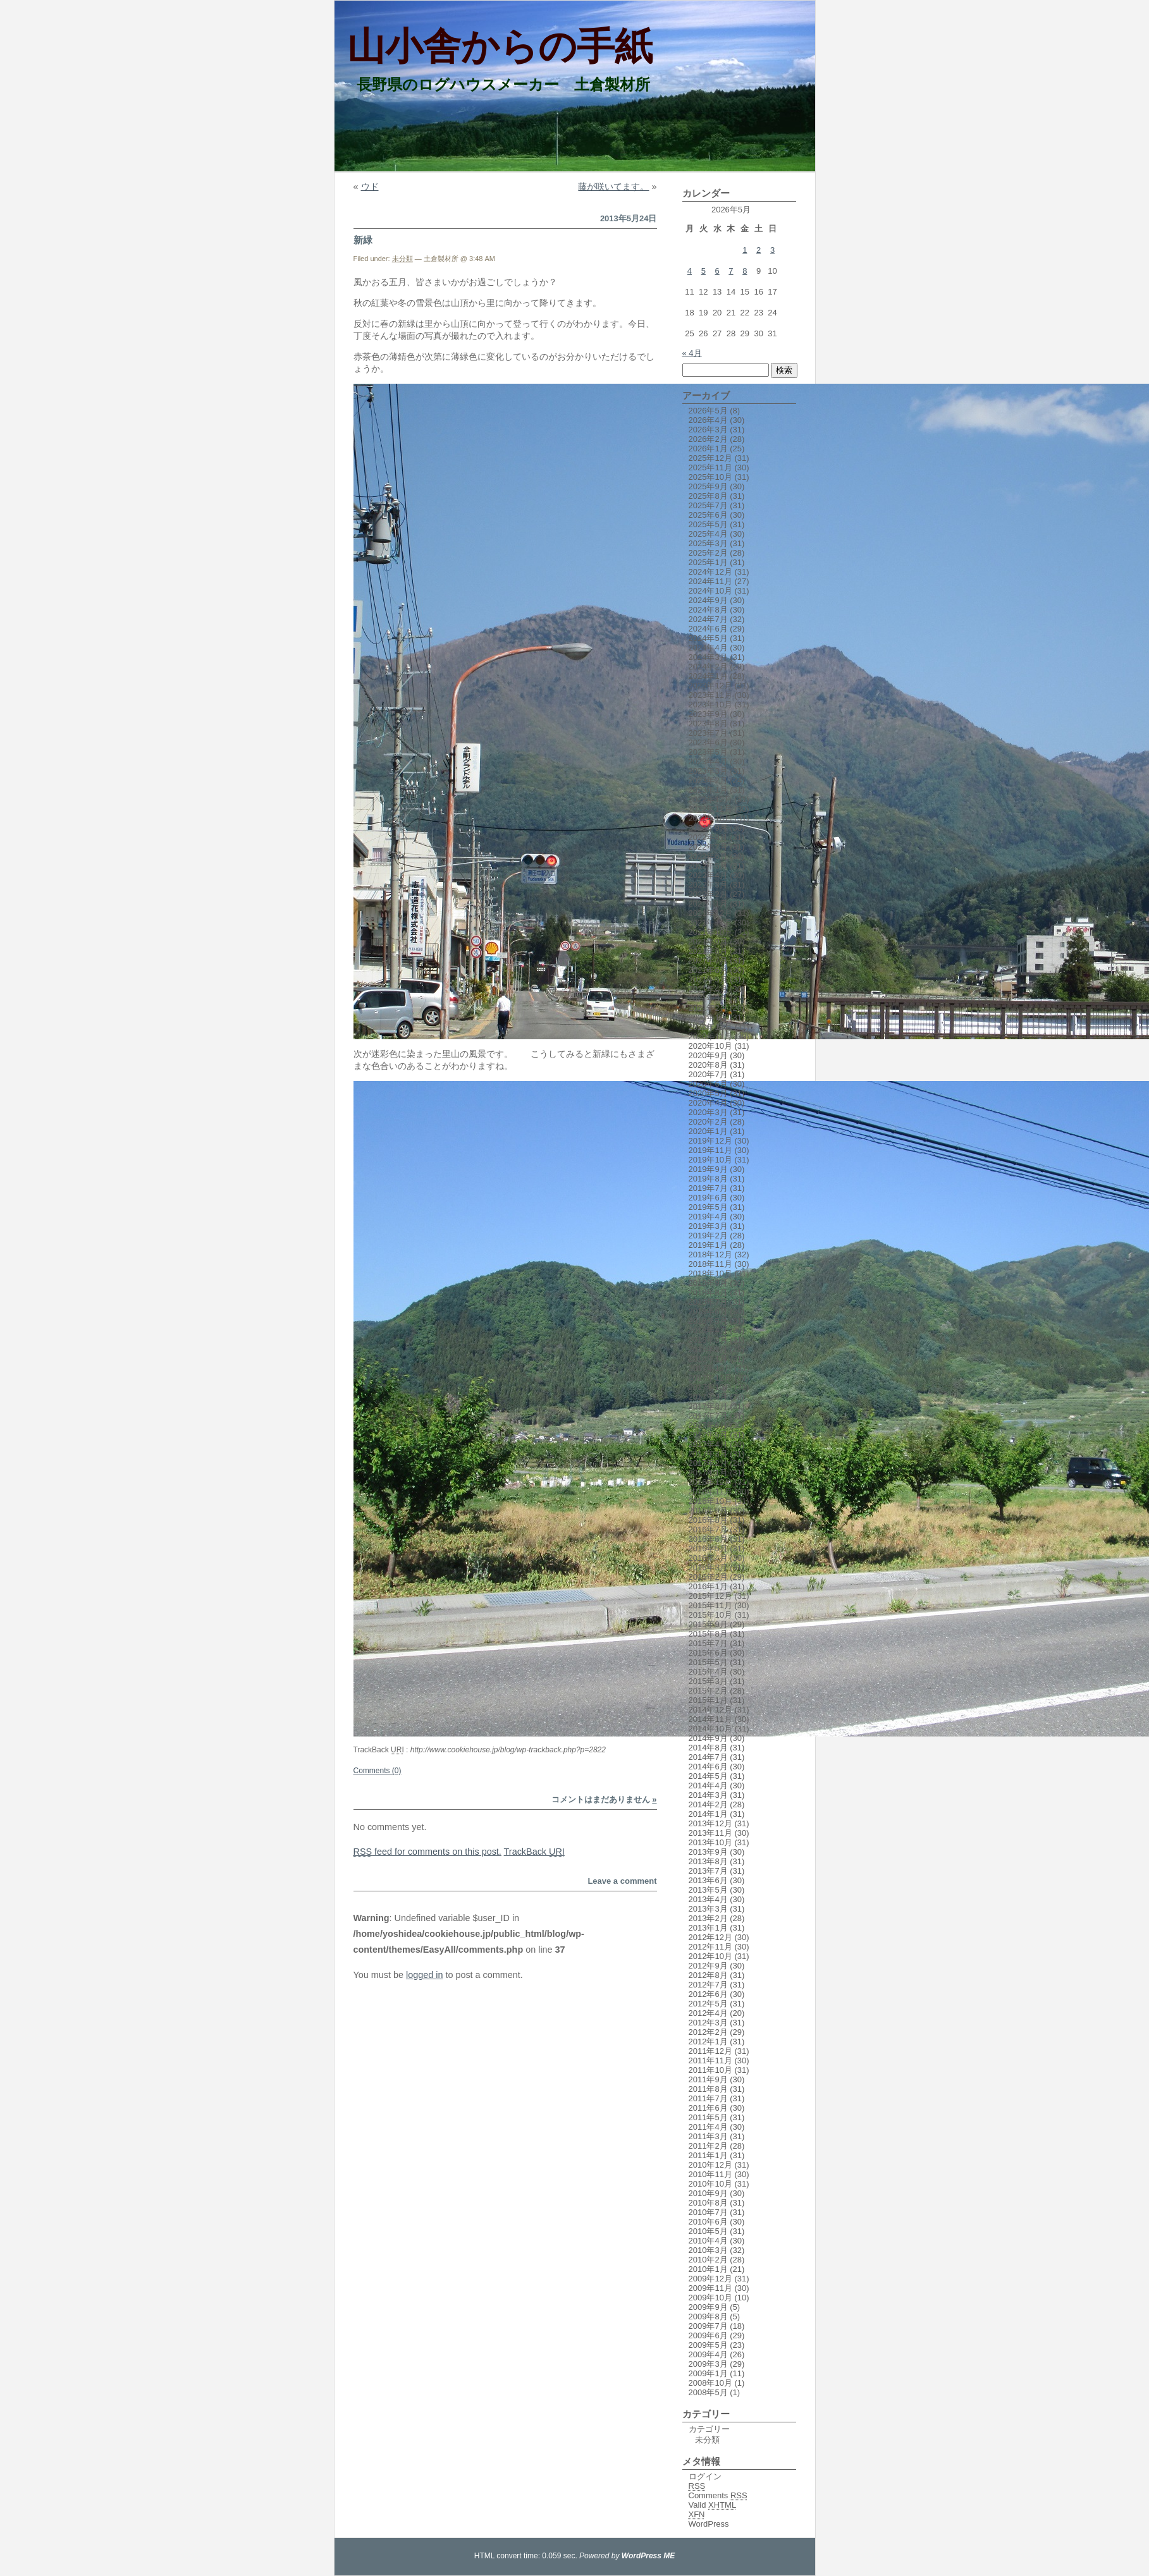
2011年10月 (710, 2070)
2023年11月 (710, 695)
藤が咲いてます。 (613, 186)
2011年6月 (708, 2108)
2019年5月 (708, 1207)
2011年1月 (708, 2155)
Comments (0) (377, 1770)
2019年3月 (708, 1226)
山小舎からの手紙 (500, 46)
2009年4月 (708, 2354)
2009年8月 (708, 2316)
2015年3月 (708, 1681)
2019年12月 (710, 1140)
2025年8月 (708, 496)
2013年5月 (708, 1890)
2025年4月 (708, 534)
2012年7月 (708, 1984)
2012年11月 (710, 1946)
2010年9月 (708, 2193)
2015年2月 (708, 1690)
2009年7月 (708, 2326)
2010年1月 (708, 2269)
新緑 (362, 240)
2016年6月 (708, 1539)
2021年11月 (710, 922)
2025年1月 (708, 562)
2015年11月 (710, 1605)
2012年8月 (708, 1975)
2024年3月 (708, 657)
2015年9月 (708, 1624)
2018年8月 (708, 1292)
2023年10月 (710, 704)
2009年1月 (708, 2373)
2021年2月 (708, 1008)
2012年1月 (708, 2041)
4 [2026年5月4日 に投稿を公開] (689, 271)
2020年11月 (710, 1036)
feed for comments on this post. (427, 1852)
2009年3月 (708, 2364)
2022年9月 (708, 828)
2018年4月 (708, 1330)
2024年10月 (710, 590)
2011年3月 (708, 2136)
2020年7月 (708, 1074)
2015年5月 (708, 1662)
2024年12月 (710, 572)
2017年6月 (708, 1425)
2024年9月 (708, 600)
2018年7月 (708, 1302)
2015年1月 (708, 1700)
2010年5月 (708, 2231)
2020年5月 (708, 1093)
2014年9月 (708, 1738)
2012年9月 (708, 1965)
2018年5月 (708, 1321)
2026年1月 (708, 448)
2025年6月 (708, 515)
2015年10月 (710, 1615)
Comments (718, 2495)
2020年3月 (708, 1112)
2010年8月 (708, 2202)
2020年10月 (710, 1046)
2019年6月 (708, 1197)
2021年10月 (710, 932)
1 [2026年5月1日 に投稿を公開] (744, 250)
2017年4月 (708, 1444)
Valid (713, 2505)
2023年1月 (708, 790)
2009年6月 (708, 2335)
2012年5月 (708, 2003)
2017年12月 (710, 1368)
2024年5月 (708, 638)
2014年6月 (708, 1766)
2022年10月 (710, 818)
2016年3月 (708, 1567)
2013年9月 (708, 1852)
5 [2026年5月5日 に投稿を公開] (703, 271)
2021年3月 (708, 998)
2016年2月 (708, 1577)
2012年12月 (710, 1937)
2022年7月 (708, 847)
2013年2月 (708, 1918)
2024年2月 (708, 666)
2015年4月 (708, 1671)
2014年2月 (708, 1804)
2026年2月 (708, 439)
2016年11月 (710, 1491)
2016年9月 (708, 1510)
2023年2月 (708, 780)
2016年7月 (708, 1529)
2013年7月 (708, 1871)
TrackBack (534, 1852)
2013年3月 (708, 1909)
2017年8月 (708, 1406)
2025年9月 (708, 486)
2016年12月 (710, 1482)
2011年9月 (708, 2079)
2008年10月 (710, 2383)
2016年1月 (708, 1586)
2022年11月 (710, 809)
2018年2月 (708, 1349)
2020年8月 (708, 1065)
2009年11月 (710, 2288)
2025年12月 (710, 458)
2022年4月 (708, 875)
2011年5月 (708, 2117)
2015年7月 (708, 1643)
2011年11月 (710, 2060)
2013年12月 (710, 1823)
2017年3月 (708, 1453)
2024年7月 (708, 619)
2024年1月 (708, 676)
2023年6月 (708, 742)
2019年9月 (708, 1169)
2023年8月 (708, 723)
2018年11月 (710, 1264)
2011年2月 (708, 2146)
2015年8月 (708, 1634)
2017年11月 (710, 1378)
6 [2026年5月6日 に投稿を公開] (717, 271)
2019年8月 (708, 1178)
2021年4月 (708, 989)
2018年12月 (710, 1254)
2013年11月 (710, 1833)
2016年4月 (708, 1558)
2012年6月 (708, 1994)
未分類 (402, 258)
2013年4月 (708, 1899)
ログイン (705, 2476)
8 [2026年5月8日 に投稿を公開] (744, 271)
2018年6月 (708, 1311)
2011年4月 (708, 2127)
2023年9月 (708, 714)
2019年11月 (710, 1150)
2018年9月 (708, 1283)
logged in (424, 1975)
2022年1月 (708, 903)
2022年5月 (708, 865)
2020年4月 (708, 1103)
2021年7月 (708, 960)
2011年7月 (708, 2098)
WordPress (709, 2524)
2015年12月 (710, 1596)
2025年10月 (710, 477)
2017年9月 (708, 1396)
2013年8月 (708, 1861)
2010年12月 (710, 2165)
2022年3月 (708, 884)
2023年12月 (710, 685)
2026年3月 (708, 429)
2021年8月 (708, 951)
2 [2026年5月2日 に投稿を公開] (758, 250)
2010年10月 (710, 2183)
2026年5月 (708, 410)
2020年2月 (708, 1121)
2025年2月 (708, 553)
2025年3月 (708, 543)
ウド (370, 186)
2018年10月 (710, 1273)
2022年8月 (708, 837)
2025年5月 (708, 524)
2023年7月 (708, 733)
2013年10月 (710, 1842)
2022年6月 (708, 856)
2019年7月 (708, 1188)
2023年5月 (708, 752)
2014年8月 (708, 1747)
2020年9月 (708, 1055)
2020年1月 (708, 1131)
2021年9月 (708, 941)
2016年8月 (708, 1520)
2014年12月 (710, 1709)
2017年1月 (708, 1472)
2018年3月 (708, 1340)
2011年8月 (708, 2089)
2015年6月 (708, 1652)
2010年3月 (708, 2250)
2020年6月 (708, 1084)
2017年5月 (708, 1434)
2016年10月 (710, 1501)
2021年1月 (708, 1017)
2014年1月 (708, 1814)
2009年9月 (708, 2307)
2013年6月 (708, 1880)
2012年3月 (708, 2022)
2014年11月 (710, 1719)
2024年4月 (708, 647)
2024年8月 (708, 609)
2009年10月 (710, 2297)
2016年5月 (708, 1548)
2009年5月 (708, 2345)
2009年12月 (710, 2278)
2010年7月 (708, 2212)
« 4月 (692, 353)
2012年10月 (710, 1956)
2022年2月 (708, 894)
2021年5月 (708, 979)
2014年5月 (708, 1776)
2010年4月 (708, 2240)
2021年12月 (710, 913)
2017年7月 (708, 1415)
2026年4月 (708, 420)
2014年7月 (708, 1757)
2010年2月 (708, 2259)
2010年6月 (708, 2221)
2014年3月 (708, 1795)
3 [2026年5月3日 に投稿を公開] (772, 250)
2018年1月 (708, 1359)
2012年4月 (708, 2013)
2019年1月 (708, 1245)
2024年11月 (710, 581)
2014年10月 (710, 1728)
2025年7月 (708, 505)
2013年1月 (708, 1927)
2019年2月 (708, 1235)
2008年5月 (708, 2392)
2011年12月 (710, 2051)
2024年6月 (708, 628)
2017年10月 (710, 1387)
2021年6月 (708, 970)
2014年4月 (708, 1785)
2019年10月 (710, 1159)
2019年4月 (708, 1216)
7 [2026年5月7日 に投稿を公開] (730, 271)
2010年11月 (710, 2174)
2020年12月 (710, 1027)
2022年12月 (710, 799)
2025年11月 (710, 467)
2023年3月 (708, 771)
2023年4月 (708, 761)
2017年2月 (708, 1463)
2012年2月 (708, 2032)
